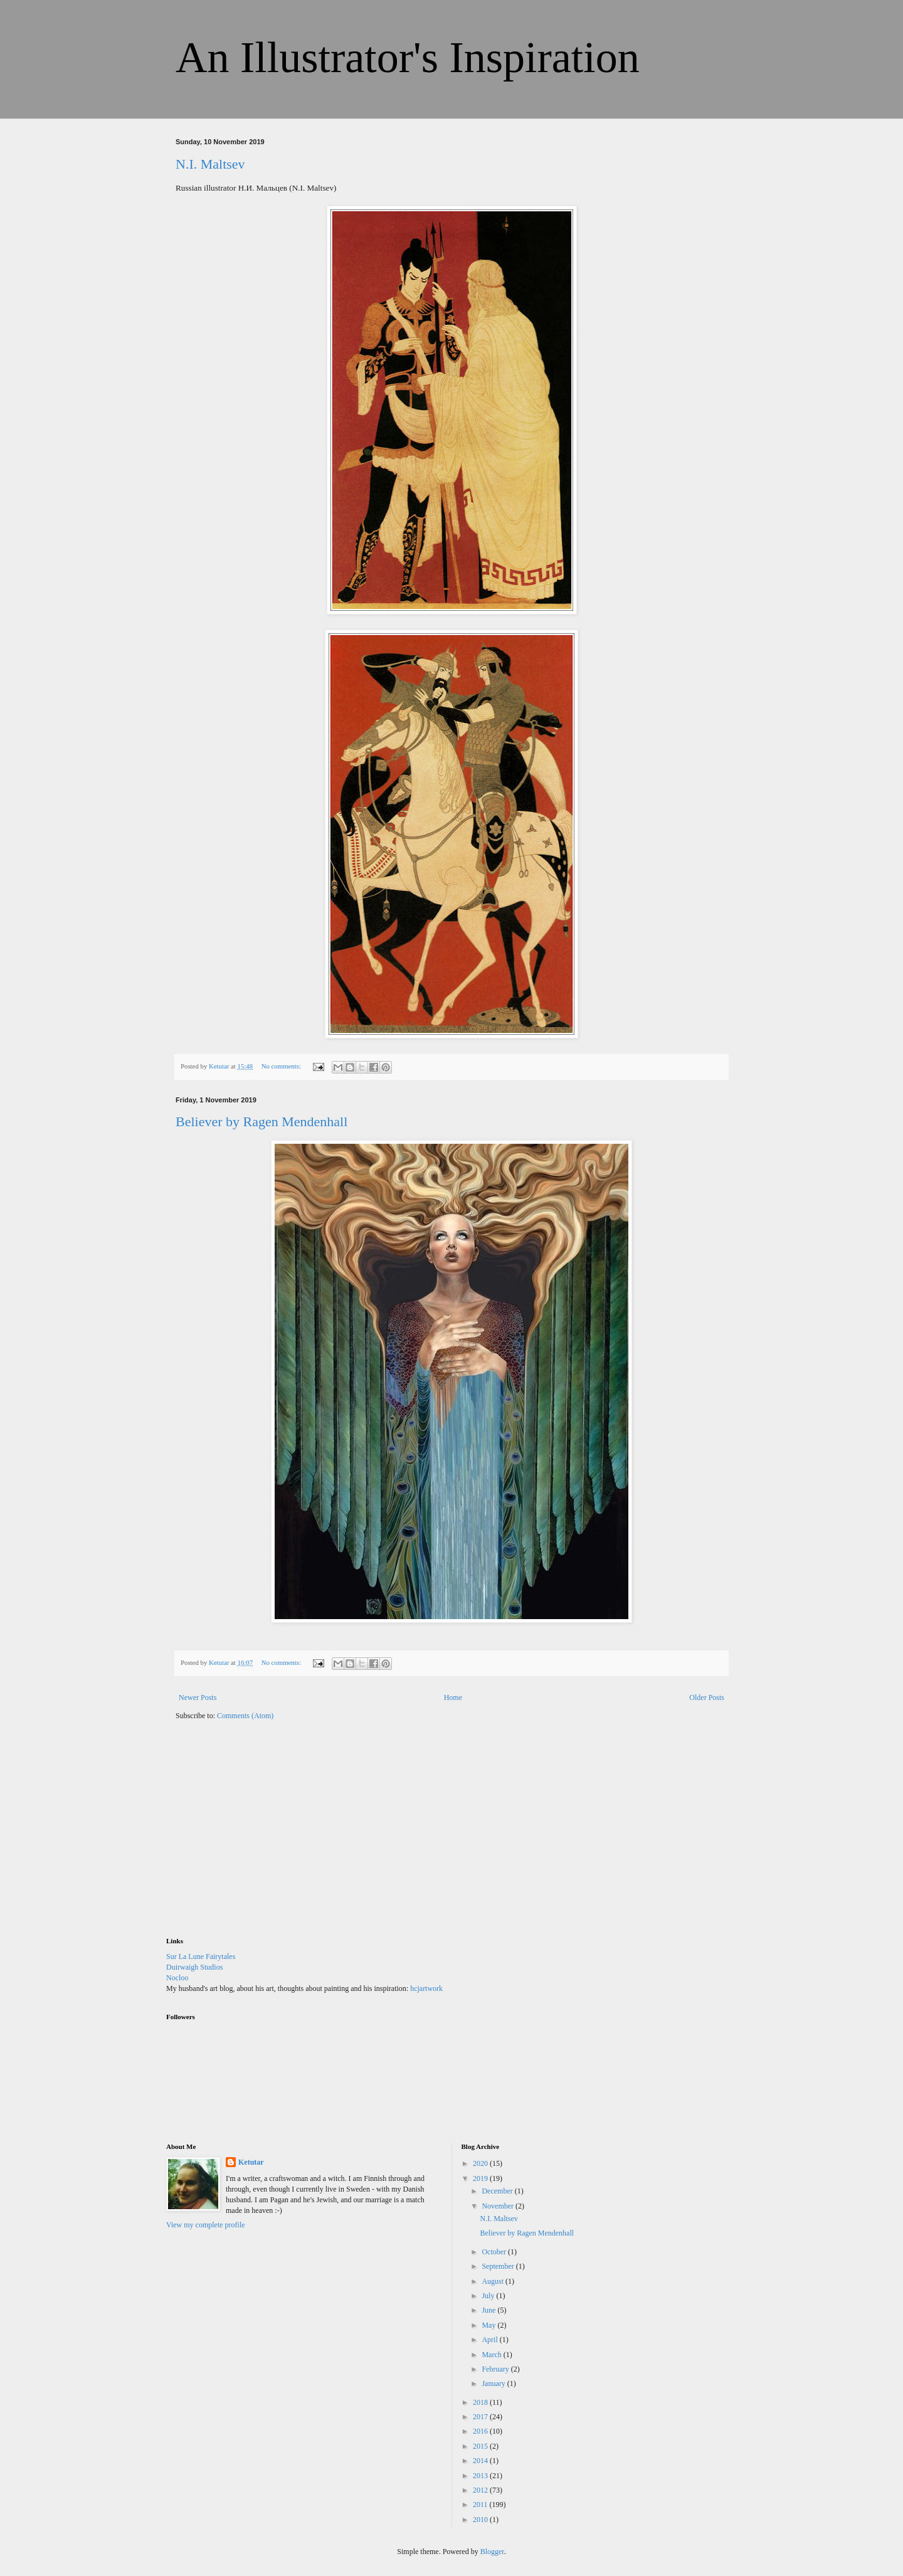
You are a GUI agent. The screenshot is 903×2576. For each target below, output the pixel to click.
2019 (481, 2178)
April (490, 2339)
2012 (481, 2490)
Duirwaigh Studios (194, 1967)
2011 (481, 2504)
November (498, 2206)
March (492, 2354)
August (493, 2281)
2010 (481, 2519)
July (489, 2295)
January (494, 2383)
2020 (481, 2163)
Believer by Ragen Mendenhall (261, 1121)
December (498, 2191)
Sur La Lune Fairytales (200, 1956)
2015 (481, 2446)
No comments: (282, 1066)
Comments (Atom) (245, 1715)
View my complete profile (205, 2224)
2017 (481, 2416)
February (496, 2369)
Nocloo (177, 1977)
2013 (481, 2475)
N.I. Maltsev (210, 164)
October (495, 2251)
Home (453, 1697)
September (498, 2266)
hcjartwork (426, 1988)
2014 (481, 2460)
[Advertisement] (260, 1837)
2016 (481, 2431)
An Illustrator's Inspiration (408, 57)
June (489, 2310)
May (489, 2325)
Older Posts (706, 1697)
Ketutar (251, 2162)
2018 (481, 2402)
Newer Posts (197, 1697)
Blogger (492, 2551)
